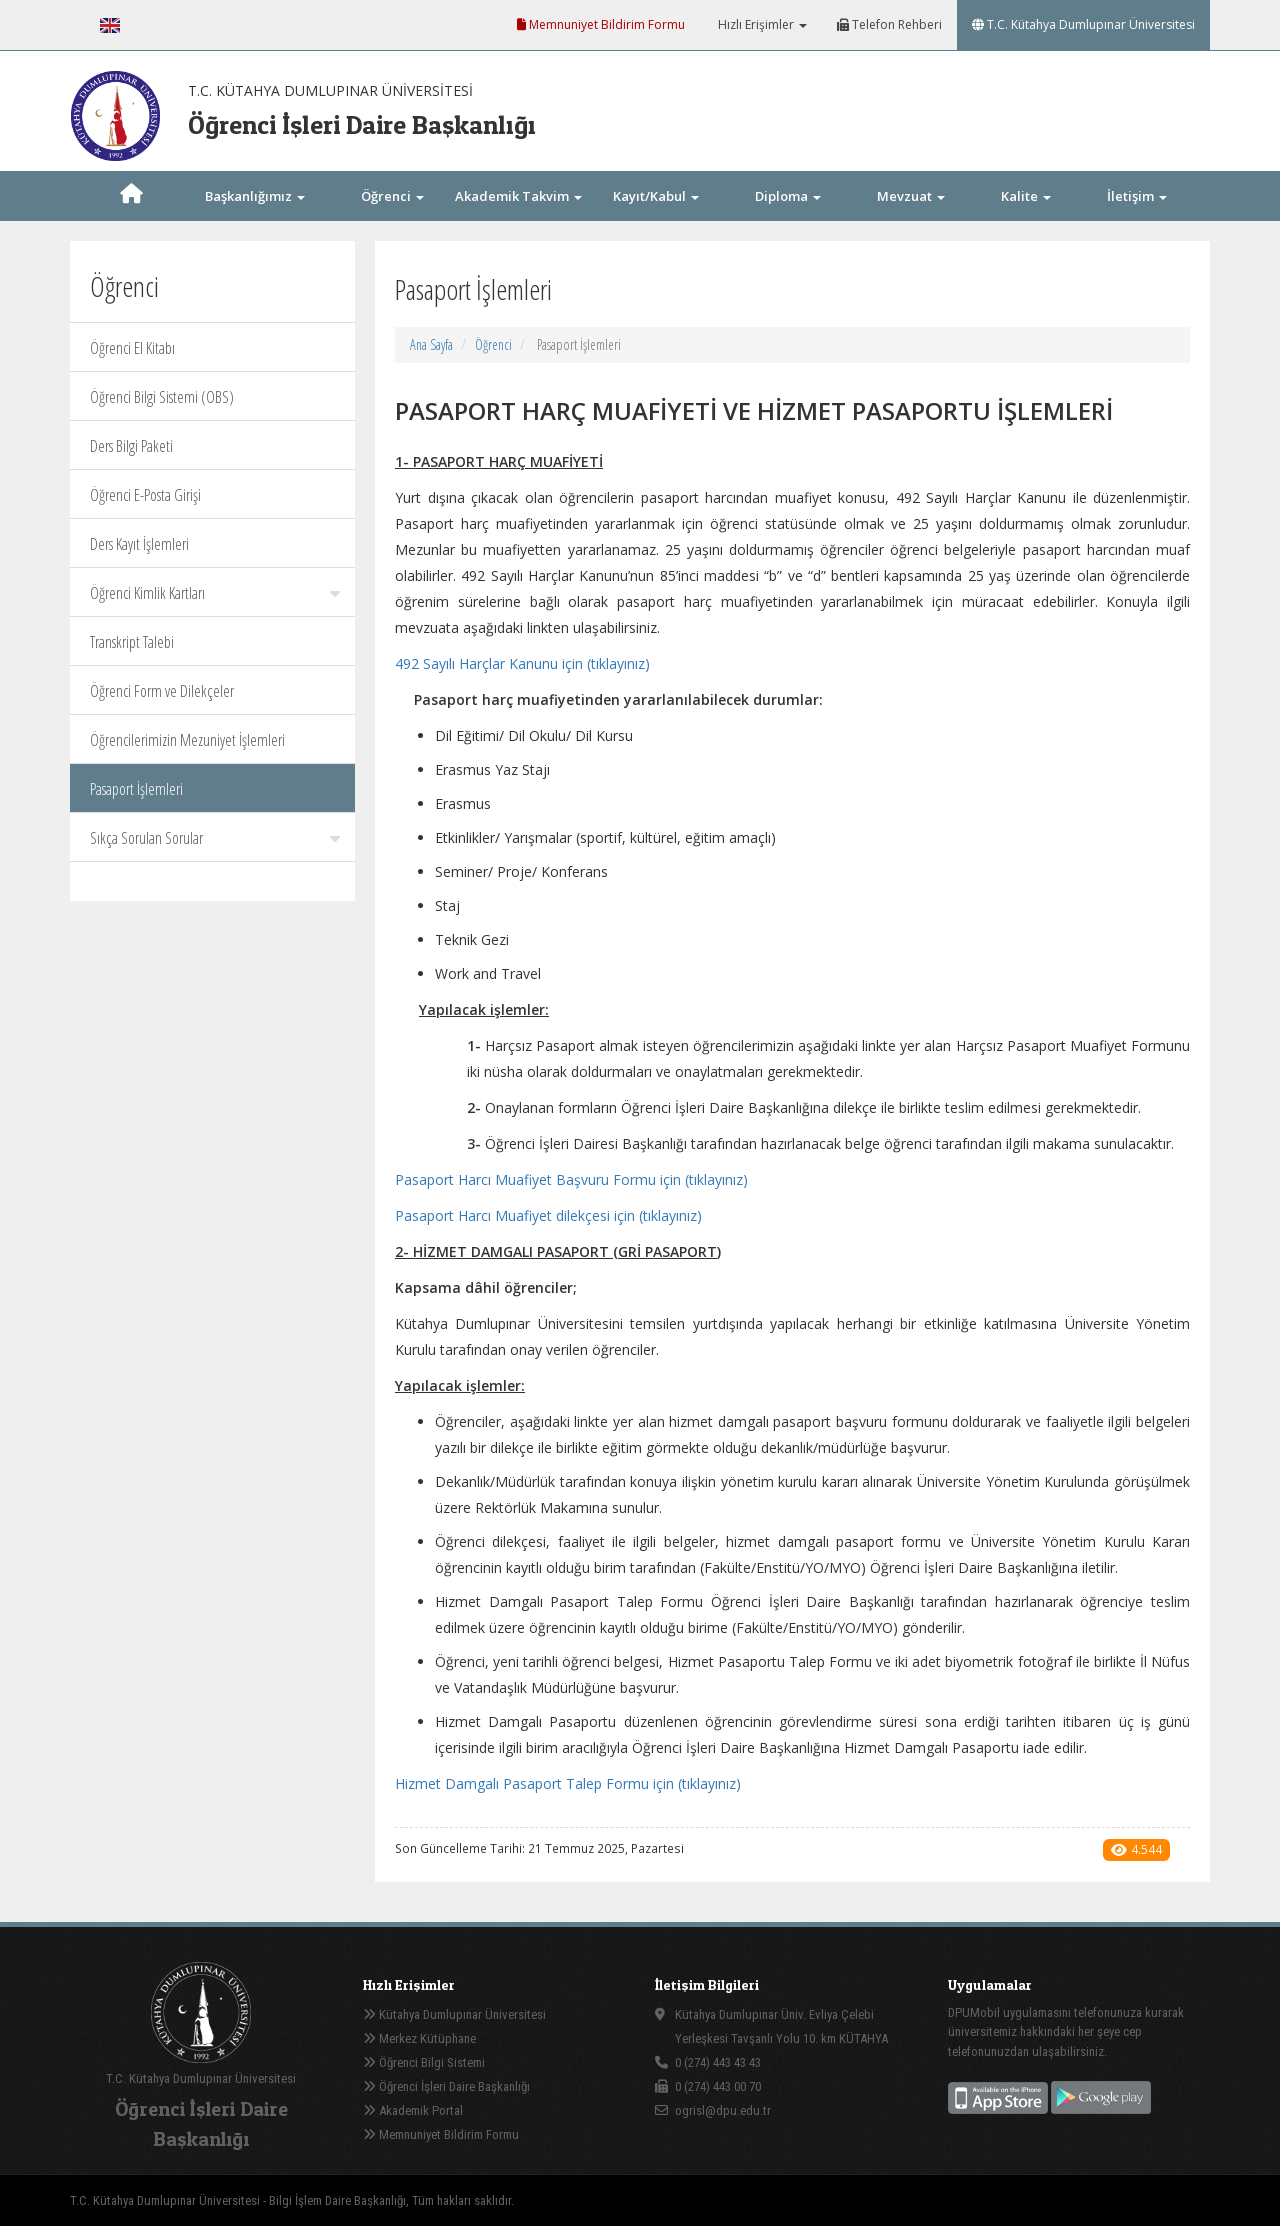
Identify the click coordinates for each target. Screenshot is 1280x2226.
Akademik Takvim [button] (518, 196)
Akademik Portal (413, 2110)
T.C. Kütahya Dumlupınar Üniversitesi (1083, 24)
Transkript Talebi (132, 642)
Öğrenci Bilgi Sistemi (424, 2062)
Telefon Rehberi (889, 24)
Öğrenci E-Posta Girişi (145, 495)
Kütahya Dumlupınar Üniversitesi (454, 2014)
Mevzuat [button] (911, 196)
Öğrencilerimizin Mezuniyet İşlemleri (187, 740)
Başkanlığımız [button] (255, 196)
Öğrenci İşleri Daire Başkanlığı (446, 2086)
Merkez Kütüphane (419, 2038)
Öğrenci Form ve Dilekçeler (162, 691)
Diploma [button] (788, 196)
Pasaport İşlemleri (136, 789)
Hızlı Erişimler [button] (761, 24)
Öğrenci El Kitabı (132, 348)
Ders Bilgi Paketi (131, 446)
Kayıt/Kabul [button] (656, 196)
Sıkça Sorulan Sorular (215, 838)
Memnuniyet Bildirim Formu (601, 24)
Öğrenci (493, 344)
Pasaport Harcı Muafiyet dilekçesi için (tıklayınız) (548, 1215)
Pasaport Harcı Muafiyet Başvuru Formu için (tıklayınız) (571, 1179)
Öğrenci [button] (392, 196)
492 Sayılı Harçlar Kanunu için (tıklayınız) (522, 663)
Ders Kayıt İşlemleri (139, 544)
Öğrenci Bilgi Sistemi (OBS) (162, 397)
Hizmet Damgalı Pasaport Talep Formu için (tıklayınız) (568, 1783)
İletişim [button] (1137, 196)
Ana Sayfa (431, 344)
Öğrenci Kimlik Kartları (215, 593)
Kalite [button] (1026, 196)
